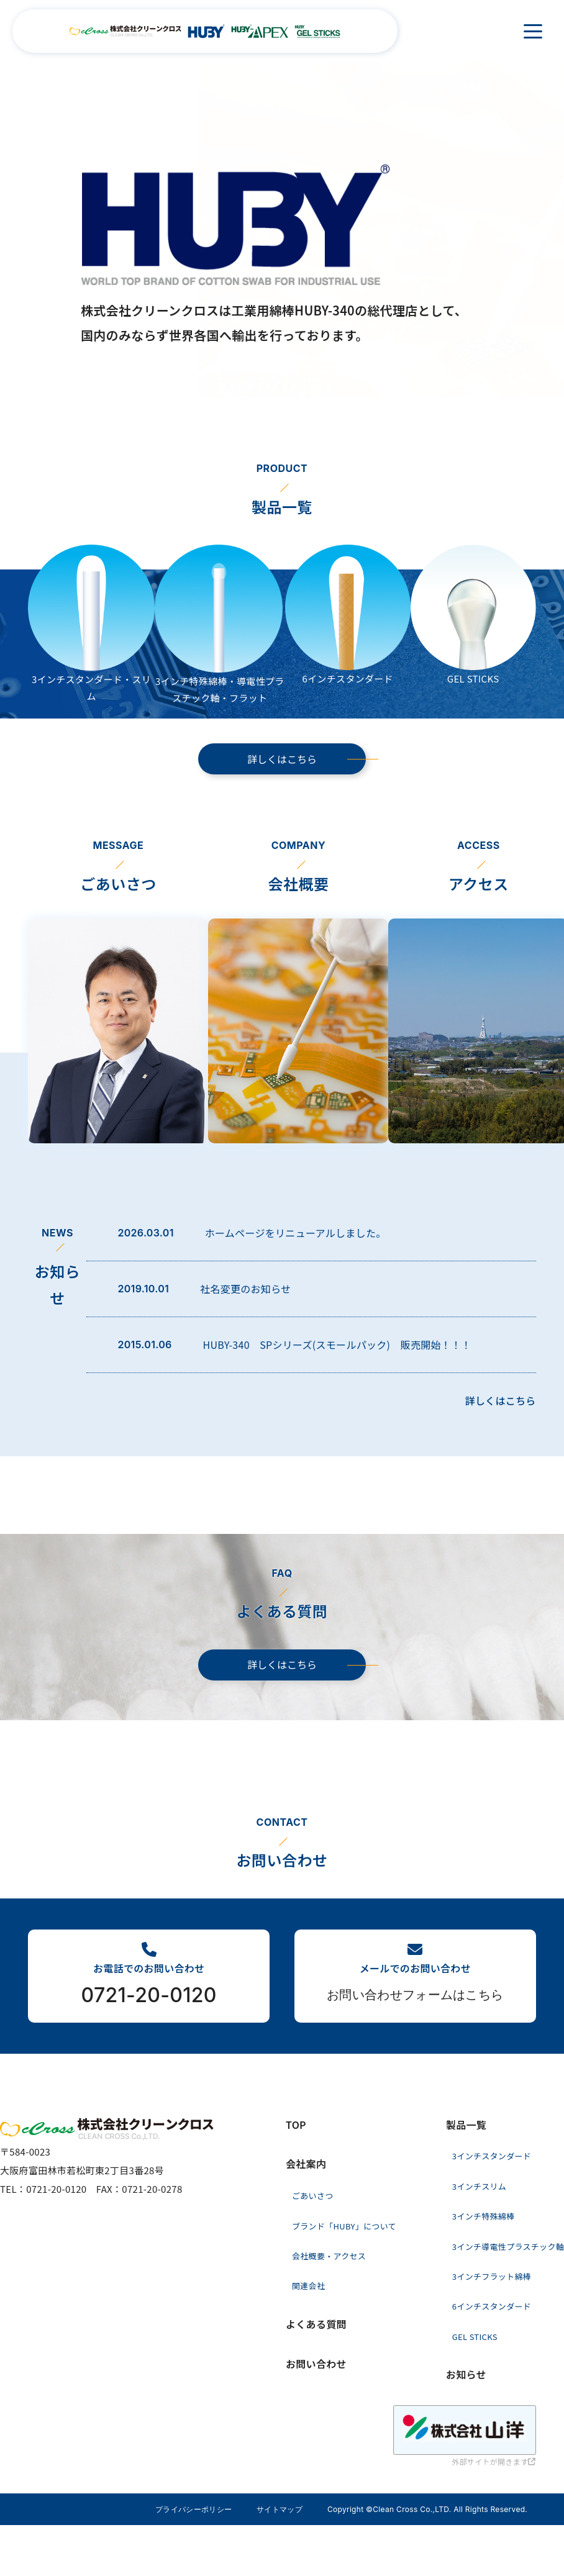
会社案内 (306, 2163)
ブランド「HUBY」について (344, 2226)
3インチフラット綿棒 (491, 2276)
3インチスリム (479, 2186)
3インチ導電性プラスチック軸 (508, 2246)
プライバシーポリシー (193, 2509)
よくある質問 (316, 2323)
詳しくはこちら (282, 758)
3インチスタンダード (491, 2156)
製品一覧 (466, 2124)
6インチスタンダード (491, 2306)
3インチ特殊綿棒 (483, 2216)
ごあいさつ (313, 2196)
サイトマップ (279, 2509)
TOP (296, 2124)
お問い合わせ (316, 2363)
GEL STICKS (475, 2336)
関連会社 (308, 2286)
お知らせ (466, 2374)
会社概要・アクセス (329, 2256)
